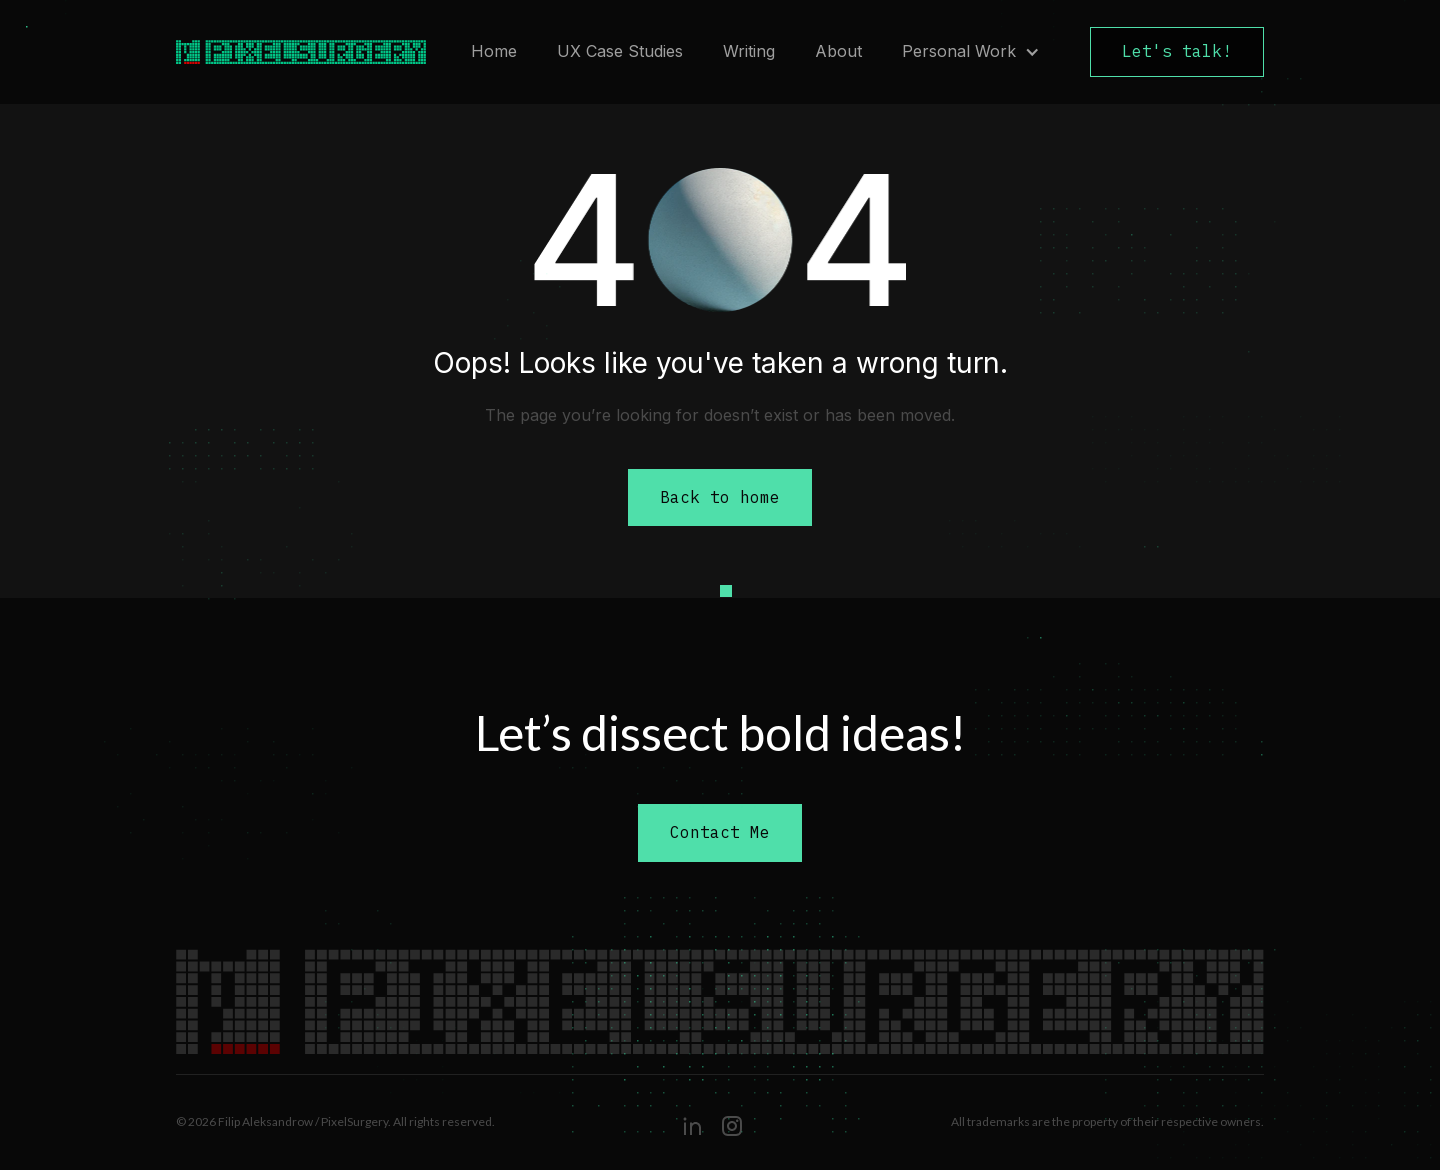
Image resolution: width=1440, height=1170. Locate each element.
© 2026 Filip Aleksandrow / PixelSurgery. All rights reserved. (335, 1121)
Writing (749, 51)
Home (494, 51)
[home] (291, 52)
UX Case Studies (620, 51)
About (838, 51)
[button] (971, 52)
